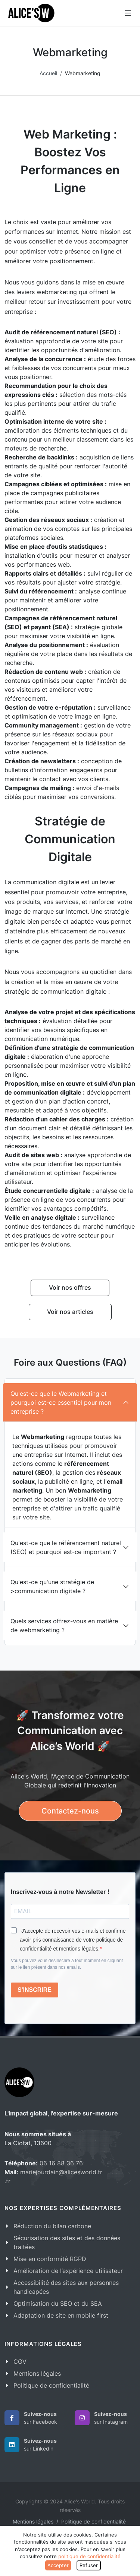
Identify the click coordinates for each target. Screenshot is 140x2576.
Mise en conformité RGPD (49, 2259)
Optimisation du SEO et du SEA (57, 2303)
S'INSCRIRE (35, 1990)
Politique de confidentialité (51, 2385)
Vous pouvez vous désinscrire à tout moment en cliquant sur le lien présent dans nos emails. (67, 1964)
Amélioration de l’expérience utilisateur (68, 2270)
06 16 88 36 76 (61, 2163)
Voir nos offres (70, 1287)
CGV (20, 2361)
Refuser (89, 2565)
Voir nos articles (70, 1311)
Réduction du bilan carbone (52, 2226)
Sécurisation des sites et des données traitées (66, 2242)
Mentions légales (37, 2373)
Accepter (58, 2565)
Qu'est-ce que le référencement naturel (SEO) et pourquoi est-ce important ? (65, 1547)
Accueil (48, 73)
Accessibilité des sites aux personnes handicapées (66, 2287)
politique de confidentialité (89, 2556)
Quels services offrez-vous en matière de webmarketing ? (64, 1625)
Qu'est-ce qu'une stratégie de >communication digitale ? (52, 1586)
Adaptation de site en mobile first (60, 2315)
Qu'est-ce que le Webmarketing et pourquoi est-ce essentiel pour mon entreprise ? (60, 1402)
